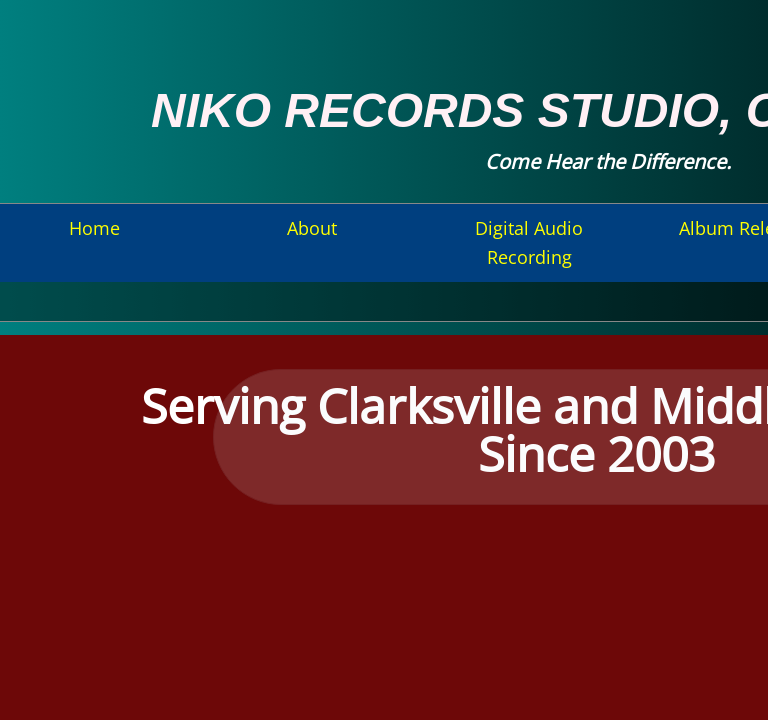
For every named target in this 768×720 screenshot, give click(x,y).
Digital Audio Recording (529, 242)
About (312, 228)
